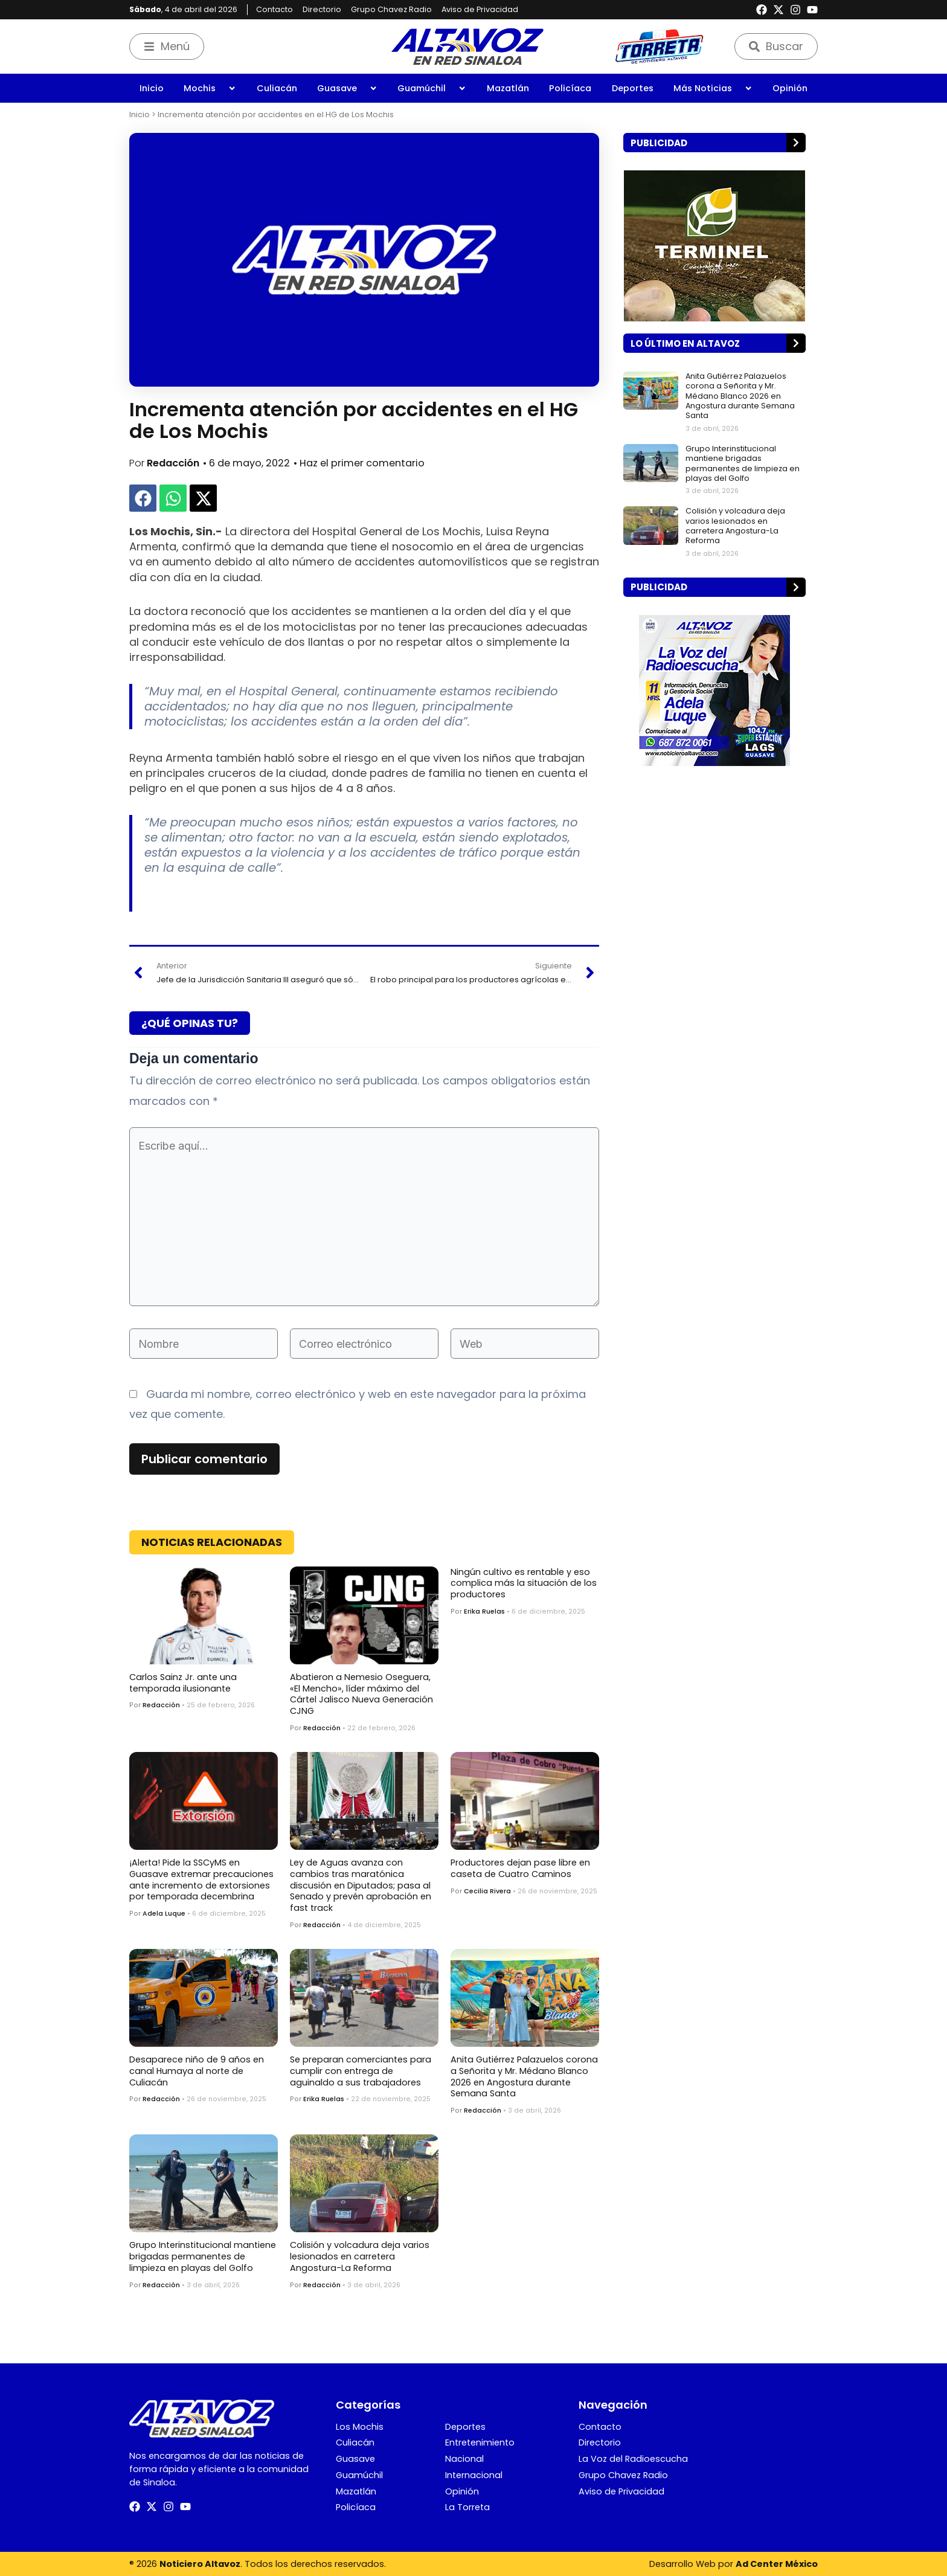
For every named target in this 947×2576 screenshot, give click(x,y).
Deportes (632, 88)
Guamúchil (431, 88)
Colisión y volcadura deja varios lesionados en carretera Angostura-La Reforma (359, 2256)
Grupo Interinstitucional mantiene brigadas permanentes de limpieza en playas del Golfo (202, 2256)
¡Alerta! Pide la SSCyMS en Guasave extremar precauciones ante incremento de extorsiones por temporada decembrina (201, 1879)
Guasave (347, 88)
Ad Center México (777, 2564)
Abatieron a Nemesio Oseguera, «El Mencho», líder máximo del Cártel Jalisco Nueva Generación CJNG (361, 1694)
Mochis (210, 88)
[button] (142, 498)
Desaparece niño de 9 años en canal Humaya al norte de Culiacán (196, 2070)
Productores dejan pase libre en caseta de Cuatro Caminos (520, 1868)
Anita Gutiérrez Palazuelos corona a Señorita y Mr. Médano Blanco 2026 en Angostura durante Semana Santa (524, 2076)
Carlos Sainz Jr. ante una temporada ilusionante (183, 1683)
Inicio (152, 88)
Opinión (789, 88)
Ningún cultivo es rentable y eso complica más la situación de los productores (524, 1583)
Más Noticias (713, 88)
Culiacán (277, 88)
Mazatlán (508, 88)
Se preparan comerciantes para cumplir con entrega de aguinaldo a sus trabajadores (360, 2070)
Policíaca (570, 88)
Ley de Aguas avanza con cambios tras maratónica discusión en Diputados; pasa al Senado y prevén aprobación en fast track (360, 1885)
